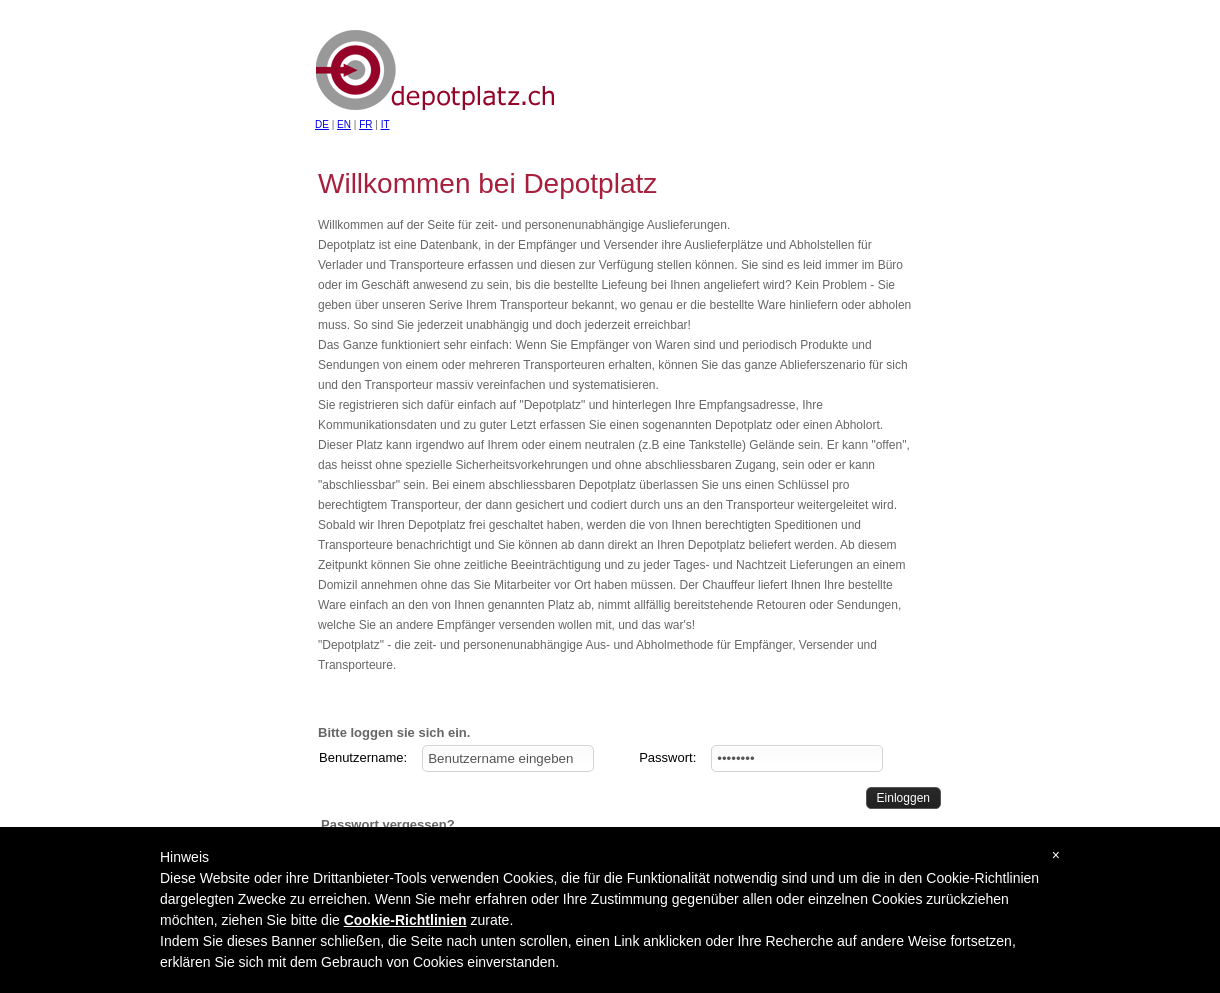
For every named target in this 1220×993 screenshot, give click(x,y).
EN (344, 124)
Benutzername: (363, 757)
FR (365, 124)
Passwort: (667, 757)
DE (322, 124)
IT (385, 124)
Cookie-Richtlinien (405, 920)
